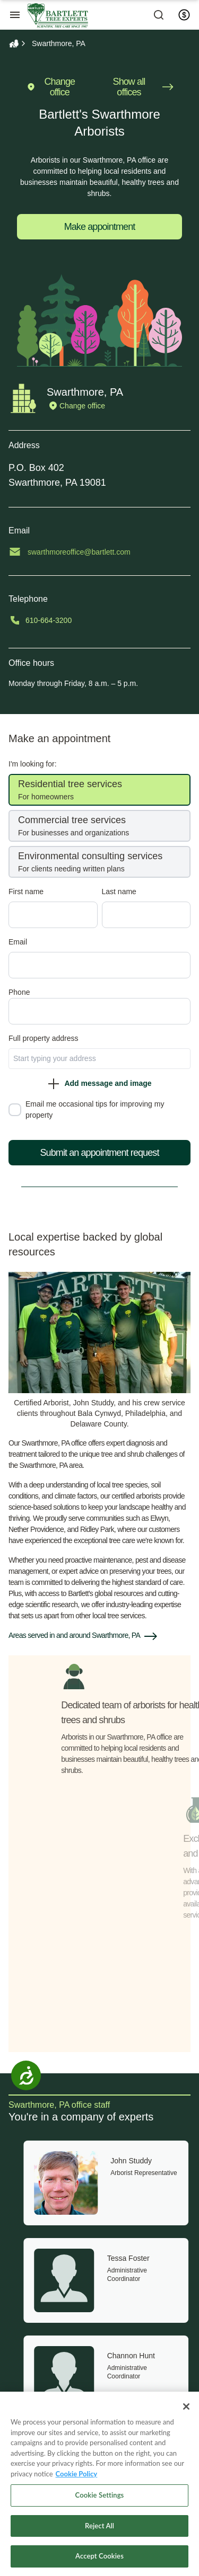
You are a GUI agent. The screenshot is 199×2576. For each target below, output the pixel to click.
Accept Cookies (99, 2556)
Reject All (99, 2525)
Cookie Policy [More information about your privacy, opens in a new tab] (77, 2474)
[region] (99, 2484)
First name (42, 891)
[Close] (186, 2406)
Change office (50, 86)
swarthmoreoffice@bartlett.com (95, 552)
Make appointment (99, 226)
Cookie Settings (99, 2495)
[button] (99, 1636)
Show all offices (143, 86)
